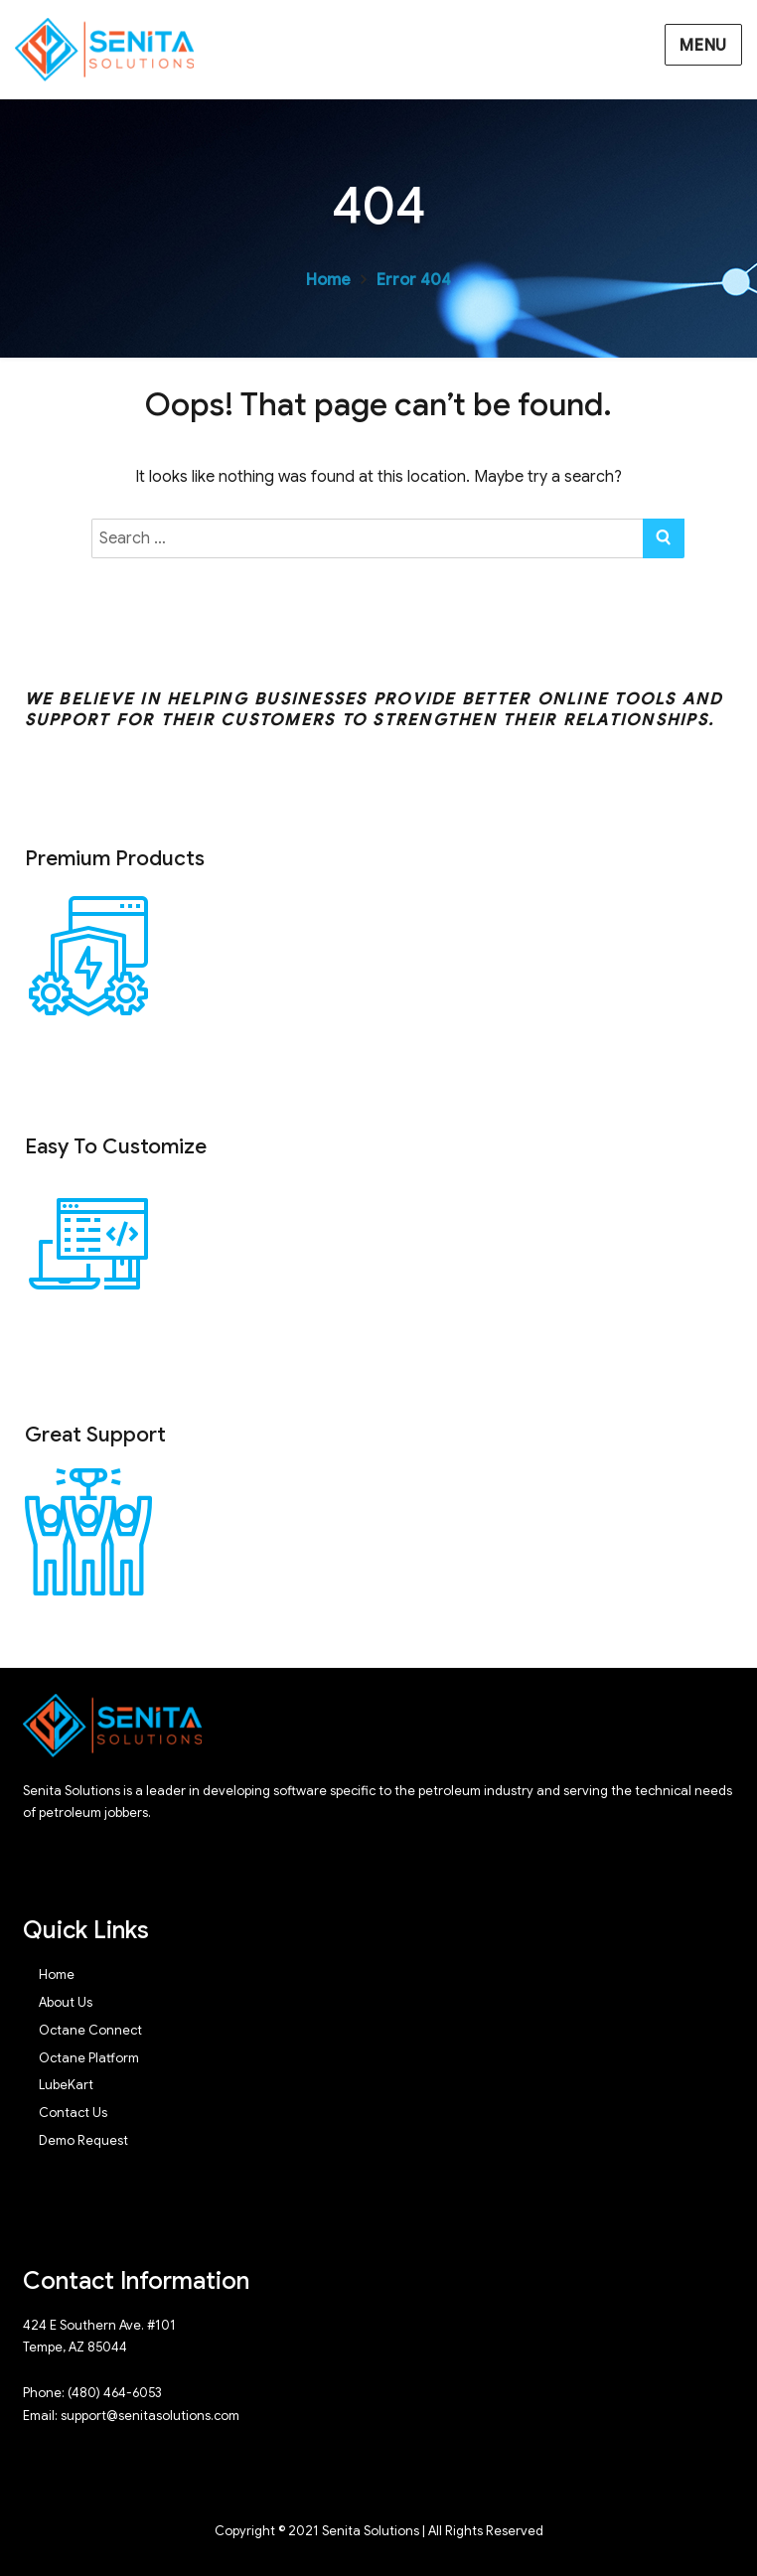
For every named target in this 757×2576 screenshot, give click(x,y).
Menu (703, 46)
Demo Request (83, 2140)
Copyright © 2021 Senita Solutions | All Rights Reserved (379, 2530)
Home (328, 280)
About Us (65, 2002)
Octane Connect (90, 2030)
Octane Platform (89, 2057)
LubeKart (66, 2084)
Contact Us (73, 2112)
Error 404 (414, 280)
